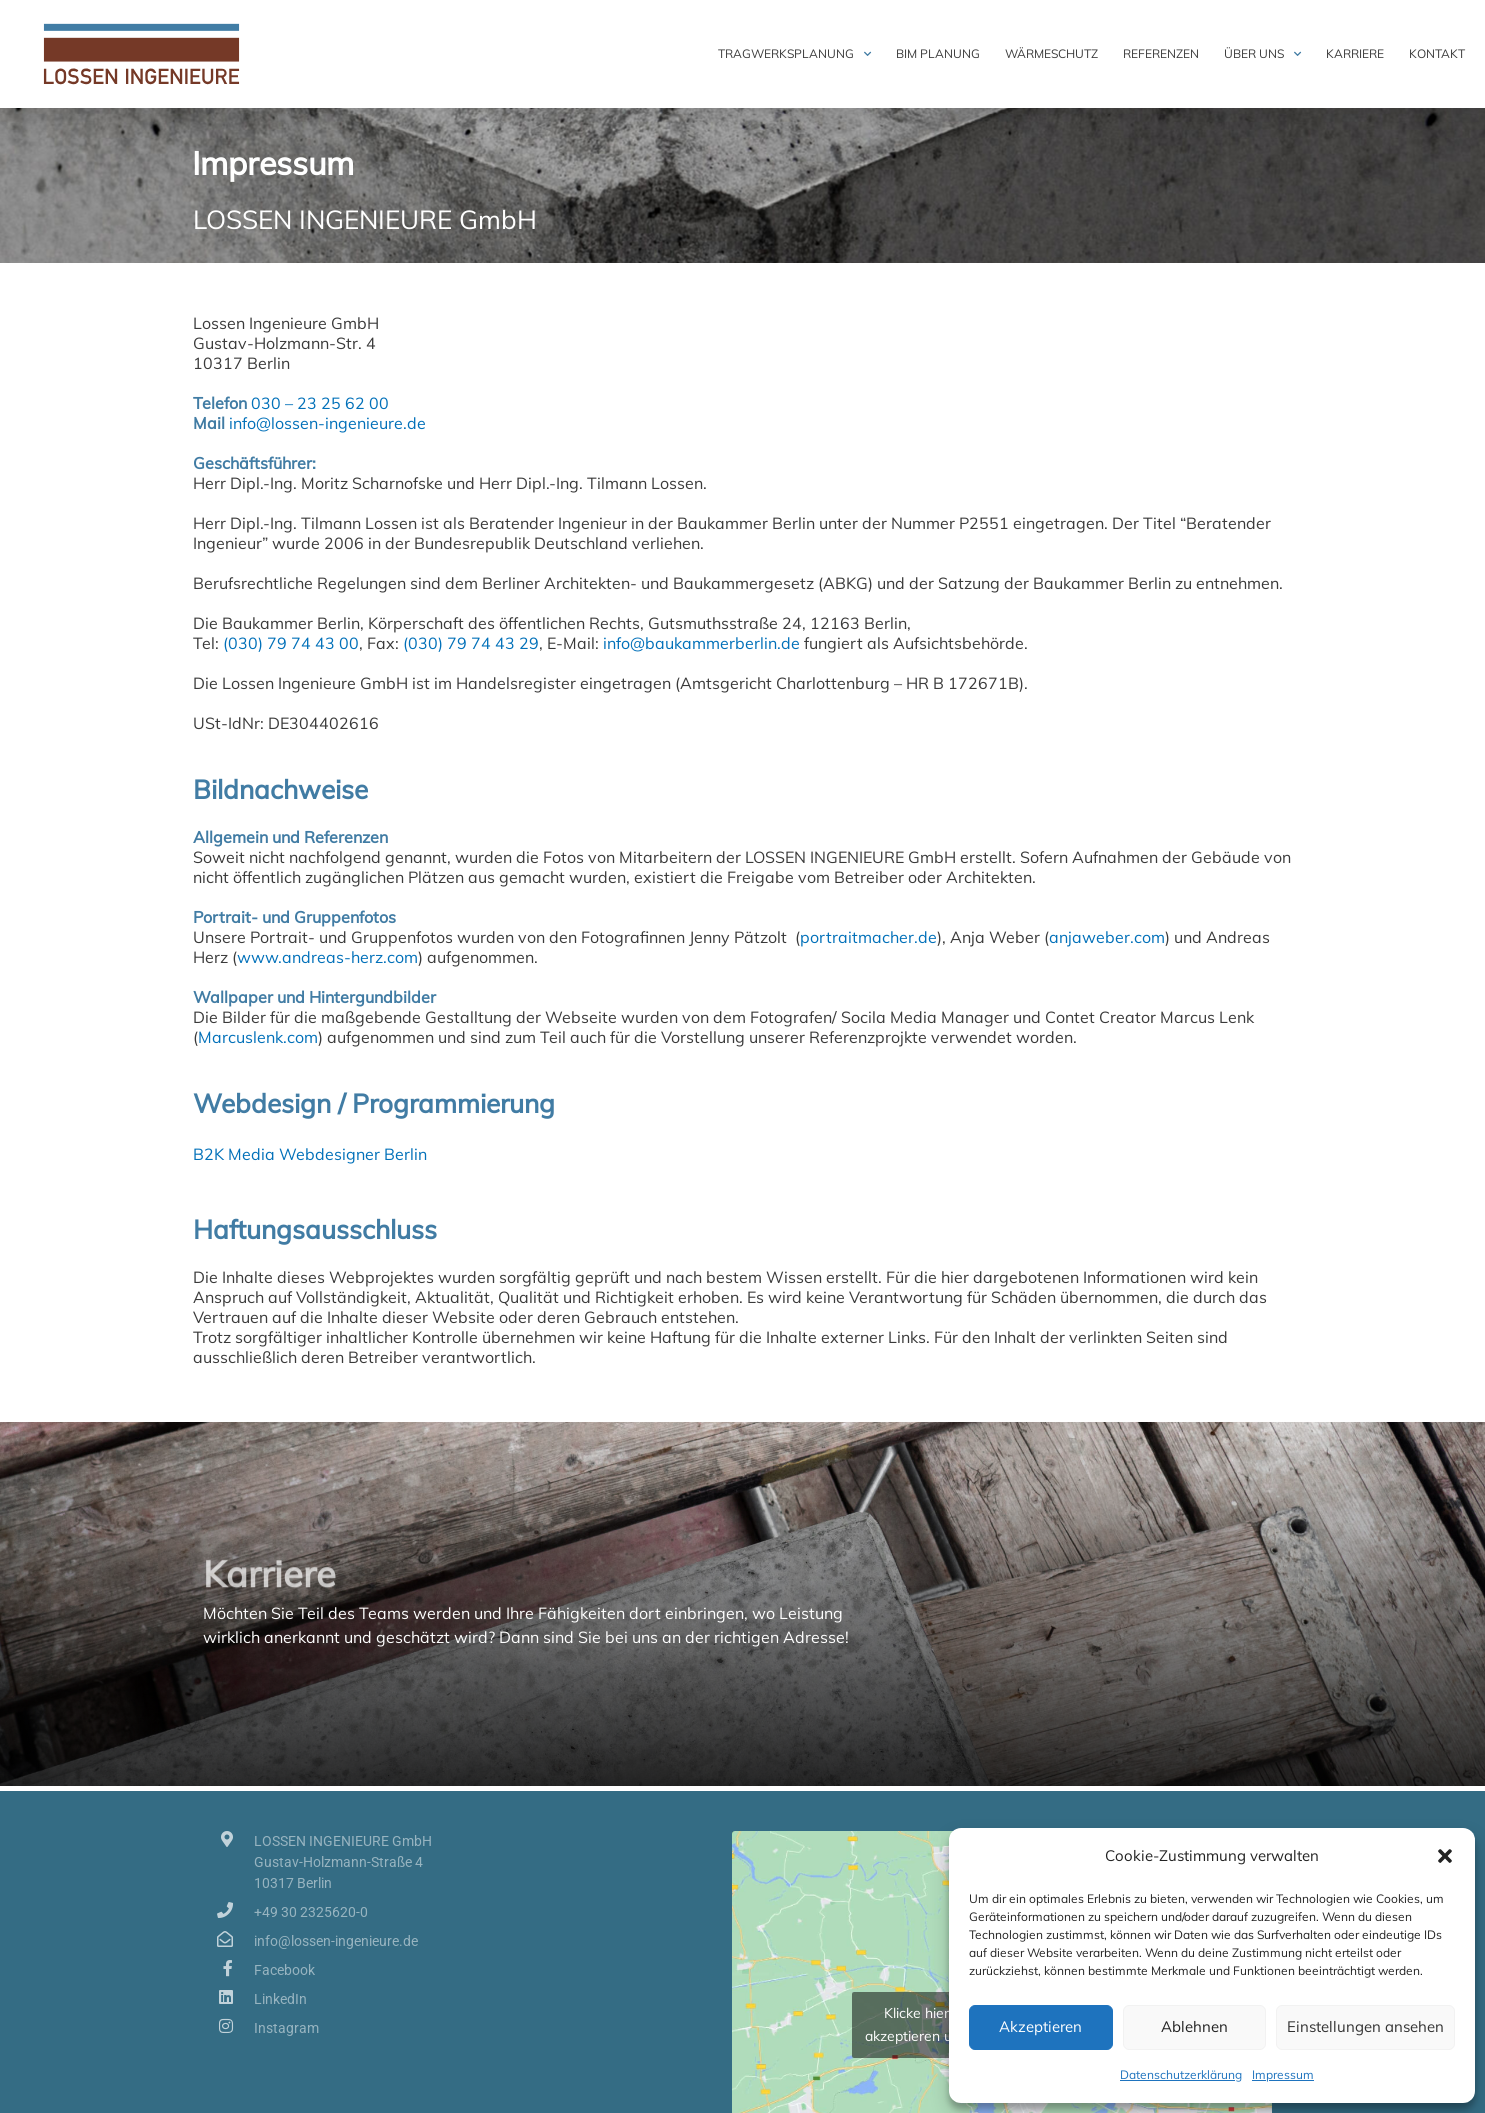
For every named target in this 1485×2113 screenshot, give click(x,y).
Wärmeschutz (1051, 53)
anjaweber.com (1107, 937)
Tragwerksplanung (794, 54)
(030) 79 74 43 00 (291, 643)
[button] (1445, 1856)
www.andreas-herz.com (327, 957)
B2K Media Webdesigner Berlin (310, 1154)
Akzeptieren (1040, 2026)
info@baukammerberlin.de (701, 643)
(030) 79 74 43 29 (469, 643)
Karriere (1355, 53)
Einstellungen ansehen (1365, 2026)
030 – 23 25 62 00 (320, 403)
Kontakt (1437, 53)
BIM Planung (938, 53)
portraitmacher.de (868, 937)
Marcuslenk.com (258, 1037)
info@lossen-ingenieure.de (327, 423)
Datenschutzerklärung (1181, 2074)
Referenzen (1161, 53)
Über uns (1262, 54)
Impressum (1283, 2074)
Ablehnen (1194, 2026)
